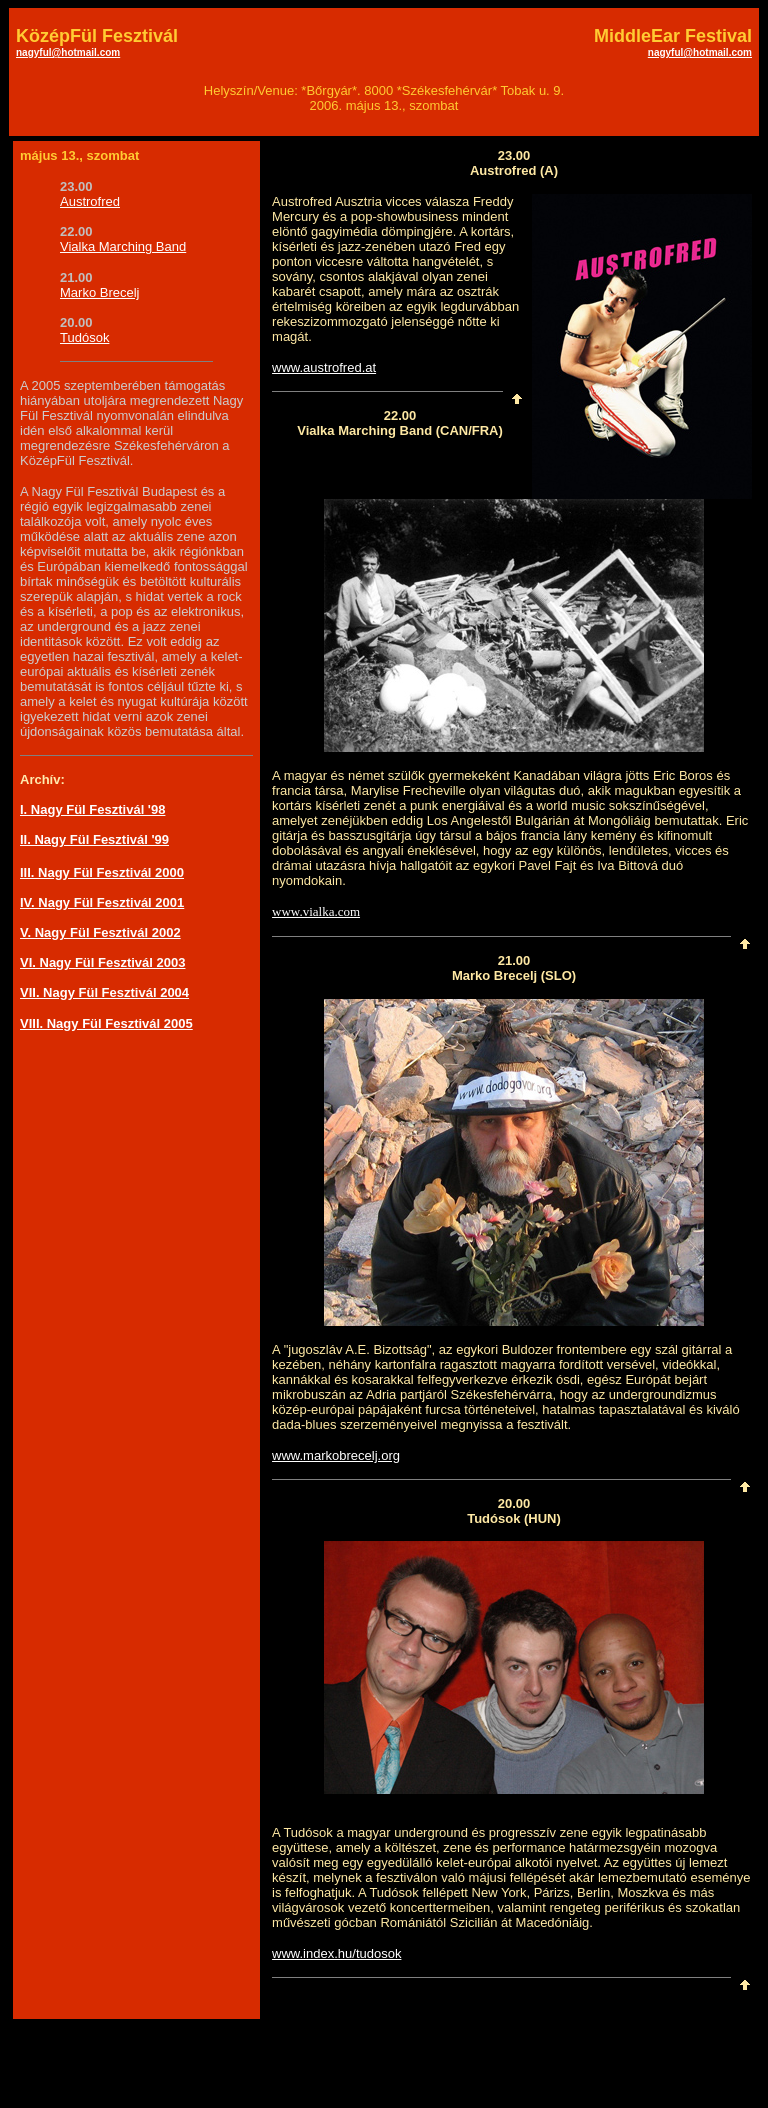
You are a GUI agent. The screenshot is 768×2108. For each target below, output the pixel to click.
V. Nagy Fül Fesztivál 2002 (100, 932)
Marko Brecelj (99, 292)
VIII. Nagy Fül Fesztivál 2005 (106, 1023)
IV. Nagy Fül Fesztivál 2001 (102, 902)
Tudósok (84, 337)
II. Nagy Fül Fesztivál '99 (94, 839)
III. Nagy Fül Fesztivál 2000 (102, 872)
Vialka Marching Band (123, 246)
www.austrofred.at (324, 367)
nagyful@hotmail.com (68, 52)
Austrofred (90, 201)
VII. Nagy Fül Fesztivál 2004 (104, 992)
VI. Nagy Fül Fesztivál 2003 (102, 962)
